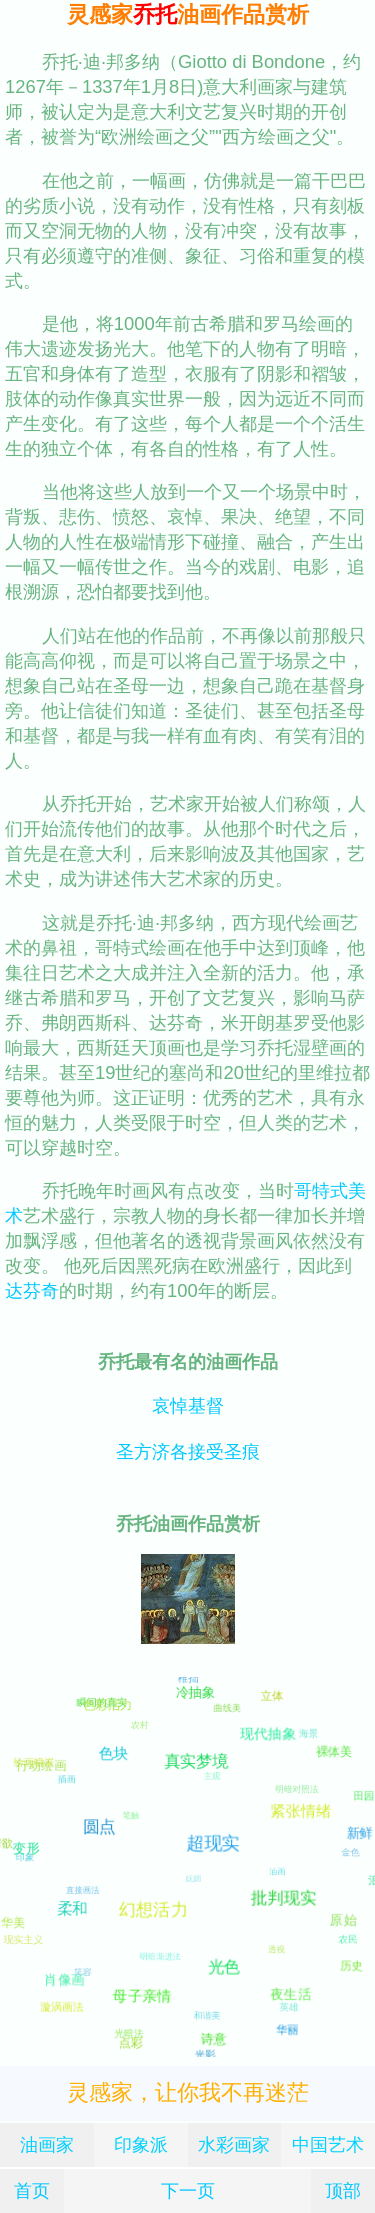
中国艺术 (328, 2144)
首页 (32, 2190)
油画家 (47, 2144)
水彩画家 (234, 2144)
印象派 (141, 2144)
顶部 (343, 2190)
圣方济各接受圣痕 (188, 1451)
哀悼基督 (188, 1405)
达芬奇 (32, 1290)
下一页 (188, 2190)
